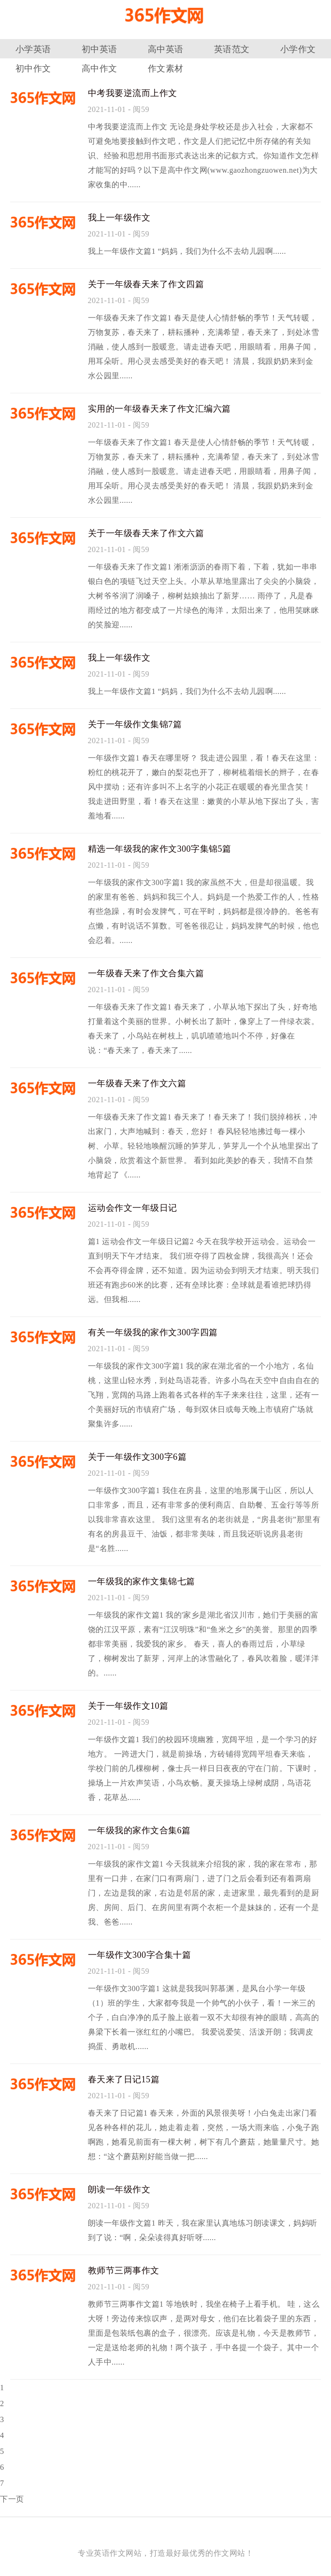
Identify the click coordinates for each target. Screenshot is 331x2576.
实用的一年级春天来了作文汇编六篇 (159, 409)
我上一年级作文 (119, 217)
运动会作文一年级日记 (132, 1208)
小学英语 (33, 49)
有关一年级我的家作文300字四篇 (153, 1332)
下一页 (12, 2499)
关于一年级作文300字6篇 (137, 1457)
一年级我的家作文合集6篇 (139, 1830)
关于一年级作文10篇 (128, 1706)
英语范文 (232, 49)
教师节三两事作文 (123, 2270)
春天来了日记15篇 (124, 2079)
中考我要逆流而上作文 (132, 93)
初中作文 (33, 68)
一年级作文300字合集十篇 (139, 1955)
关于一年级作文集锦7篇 (135, 724)
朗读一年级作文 (119, 2189)
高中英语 (166, 49)
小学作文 (298, 49)
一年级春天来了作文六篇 (137, 1083)
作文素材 (166, 68)
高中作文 (99, 68)
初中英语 (99, 49)
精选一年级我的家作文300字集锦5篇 (159, 849)
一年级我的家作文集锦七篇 (141, 1581)
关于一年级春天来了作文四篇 (146, 284)
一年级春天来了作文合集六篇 (146, 973)
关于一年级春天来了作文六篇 (146, 533)
